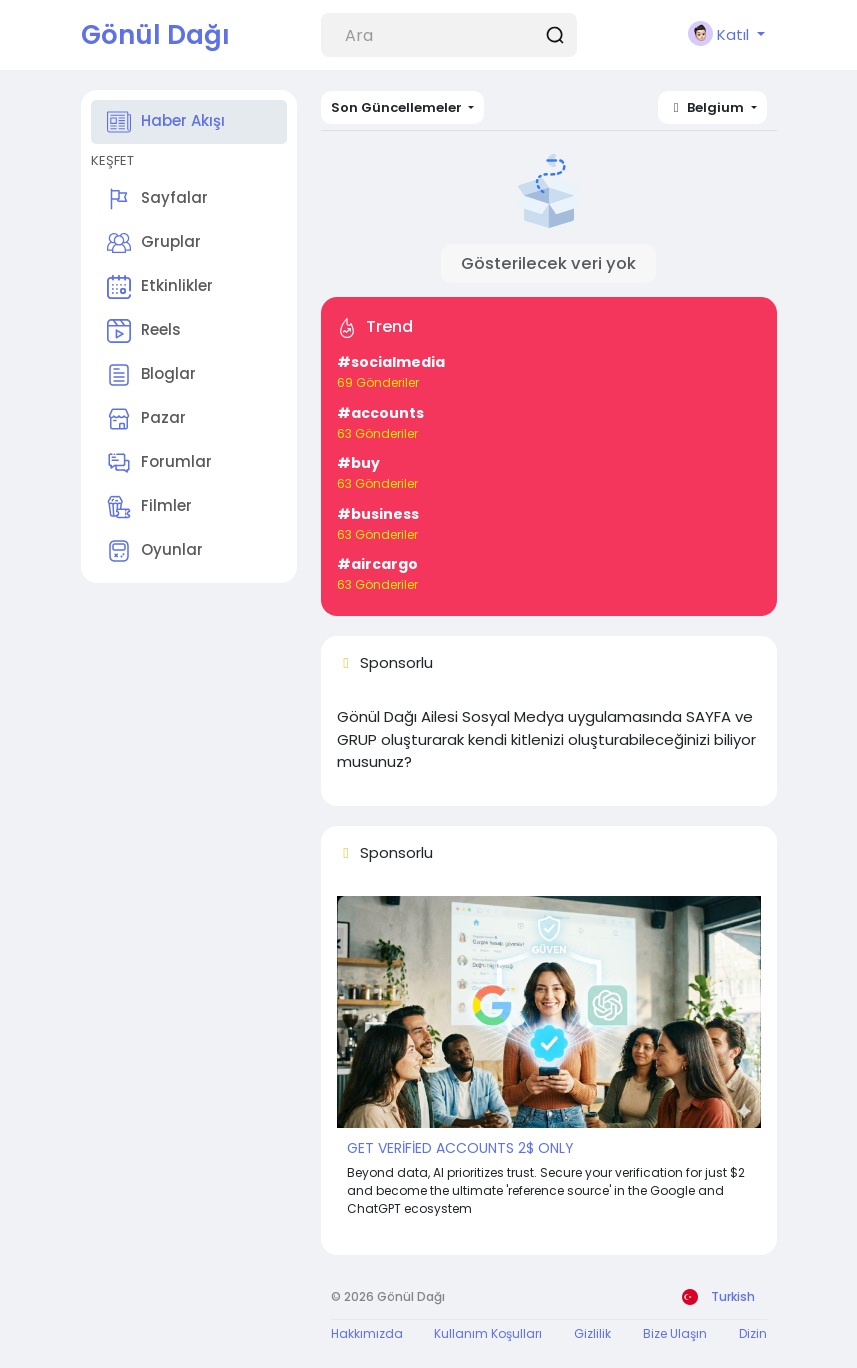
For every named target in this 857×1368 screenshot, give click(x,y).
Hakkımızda (367, 1333)
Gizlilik (592, 1333)
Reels (144, 331)
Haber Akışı (166, 122)
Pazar (146, 419)
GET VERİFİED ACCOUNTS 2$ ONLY (460, 1148)
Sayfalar (157, 199)
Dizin (753, 1333)
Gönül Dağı (155, 35)
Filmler (149, 507)
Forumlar (159, 463)
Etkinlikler (160, 287)
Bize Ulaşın (675, 1333)
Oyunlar (155, 551)
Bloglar (151, 375)
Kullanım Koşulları (488, 1333)
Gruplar (154, 243)
